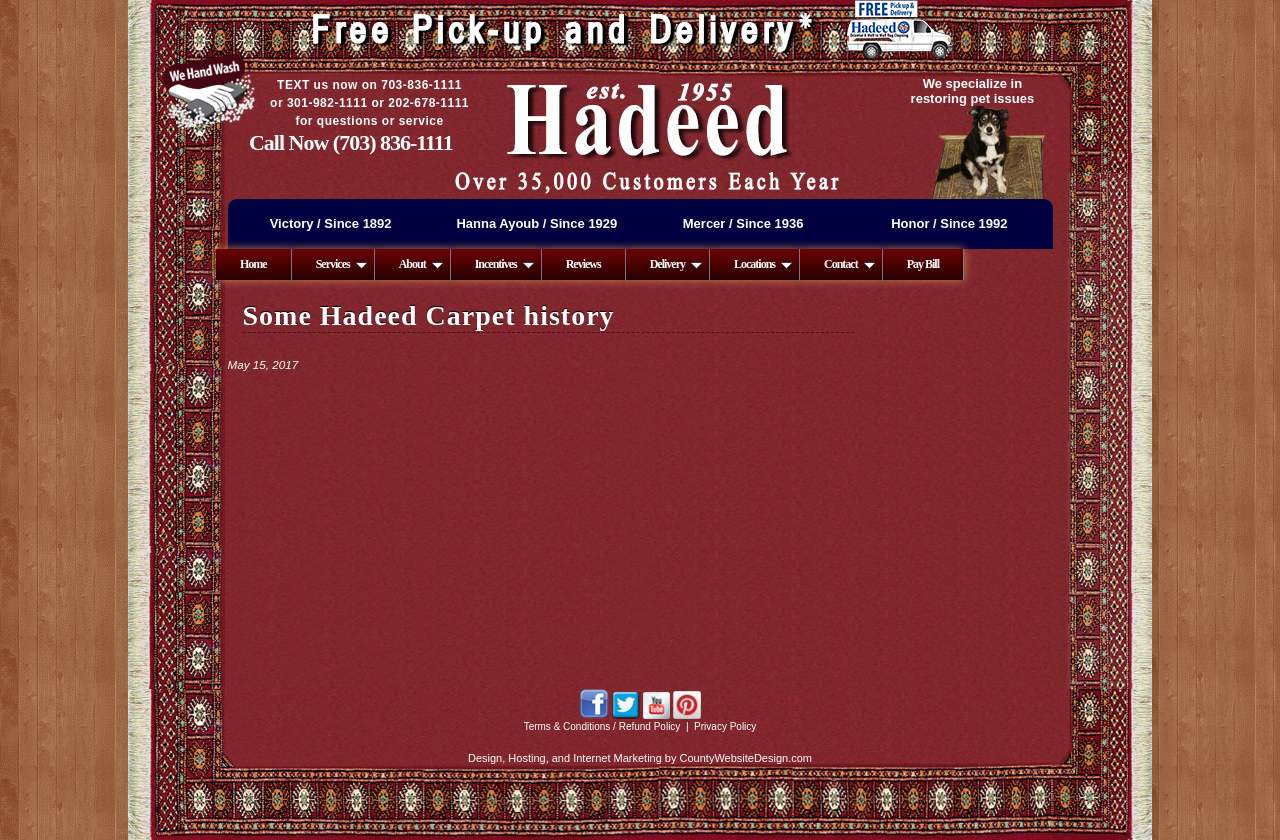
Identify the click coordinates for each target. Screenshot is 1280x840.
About (421, 264)
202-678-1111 (428, 103)
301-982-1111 (327, 103)
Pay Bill (923, 264)
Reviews (583, 264)
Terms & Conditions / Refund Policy (602, 726)
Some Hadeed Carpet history (429, 315)
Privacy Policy (725, 726)
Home (253, 264)
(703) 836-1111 (393, 142)
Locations (763, 264)
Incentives (504, 264)
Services (341, 264)
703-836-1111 (421, 85)
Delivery (676, 264)
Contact (849, 264)
